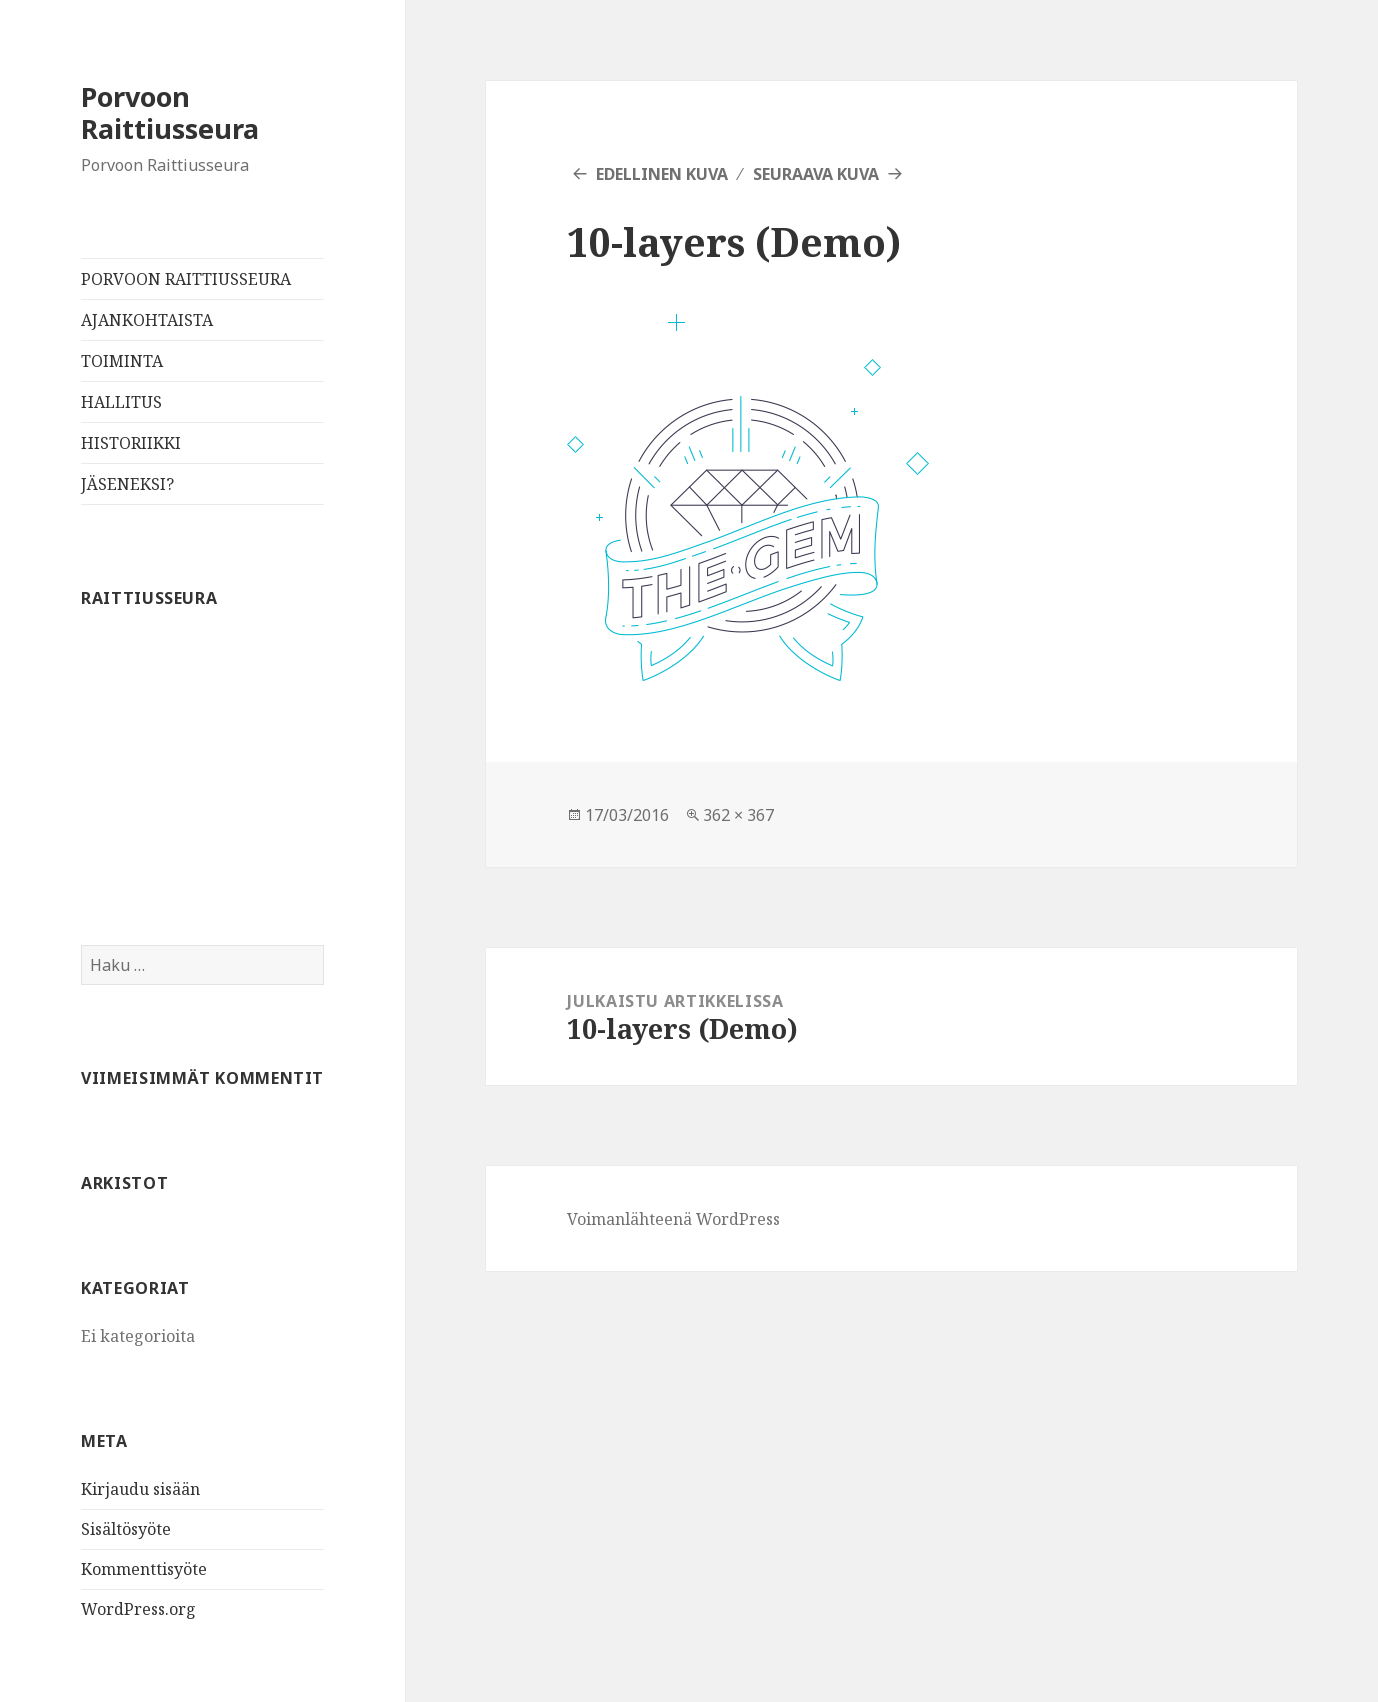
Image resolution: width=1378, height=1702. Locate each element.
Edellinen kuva (662, 174)
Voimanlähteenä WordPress (673, 1219)
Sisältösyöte (126, 1529)
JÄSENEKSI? (127, 484)
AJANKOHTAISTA (147, 320)
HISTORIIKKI (131, 443)
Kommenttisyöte (144, 1569)
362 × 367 (738, 815)
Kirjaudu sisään (140, 1489)
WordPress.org (138, 1609)
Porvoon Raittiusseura (170, 112)
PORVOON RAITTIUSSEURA (186, 279)
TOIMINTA (122, 361)
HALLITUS (121, 402)
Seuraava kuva (816, 174)
